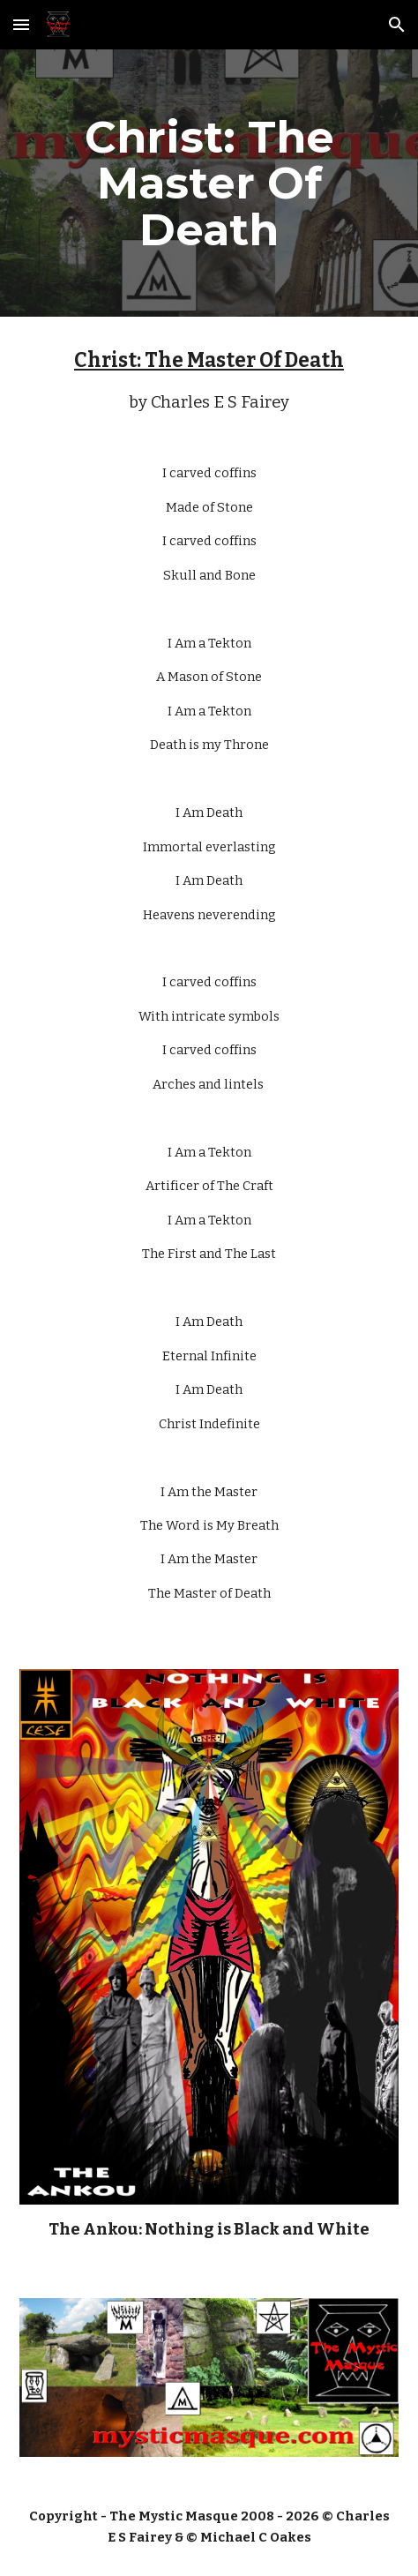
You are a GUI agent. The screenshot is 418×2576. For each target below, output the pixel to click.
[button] (21, 24)
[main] (208, 183)
